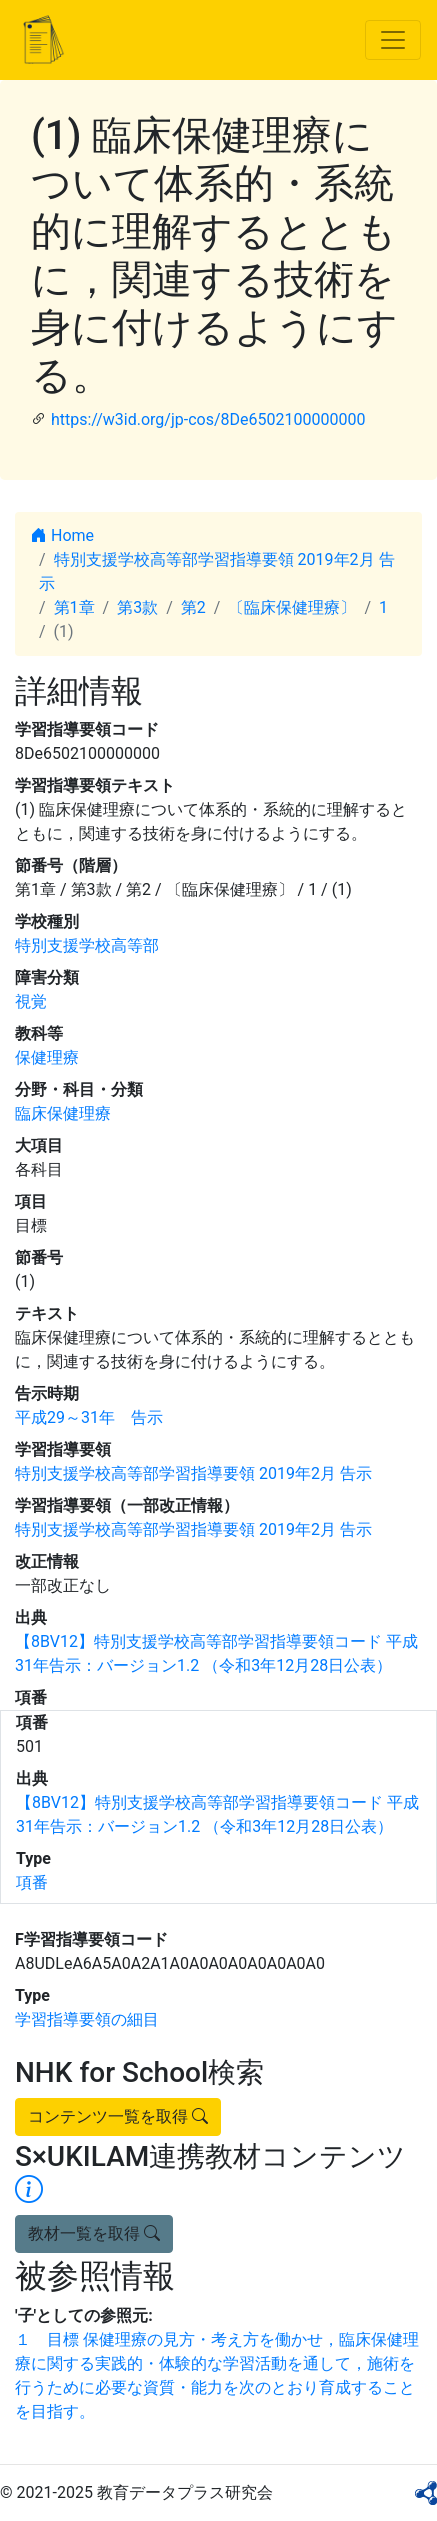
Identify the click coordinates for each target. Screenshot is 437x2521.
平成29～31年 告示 (89, 1417)
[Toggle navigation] (393, 40)
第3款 (137, 607)
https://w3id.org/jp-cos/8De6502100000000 (208, 419)
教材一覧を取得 (94, 2233)
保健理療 (47, 1057)
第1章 (74, 607)
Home (62, 535)
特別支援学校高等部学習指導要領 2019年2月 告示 (193, 1473)
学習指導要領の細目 (87, 2019)
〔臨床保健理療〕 (292, 607)
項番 (32, 1882)
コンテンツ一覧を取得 (118, 2116)
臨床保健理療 (63, 1113)
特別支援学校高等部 (87, 945)
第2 (193, 607)
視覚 (31, 1001)
